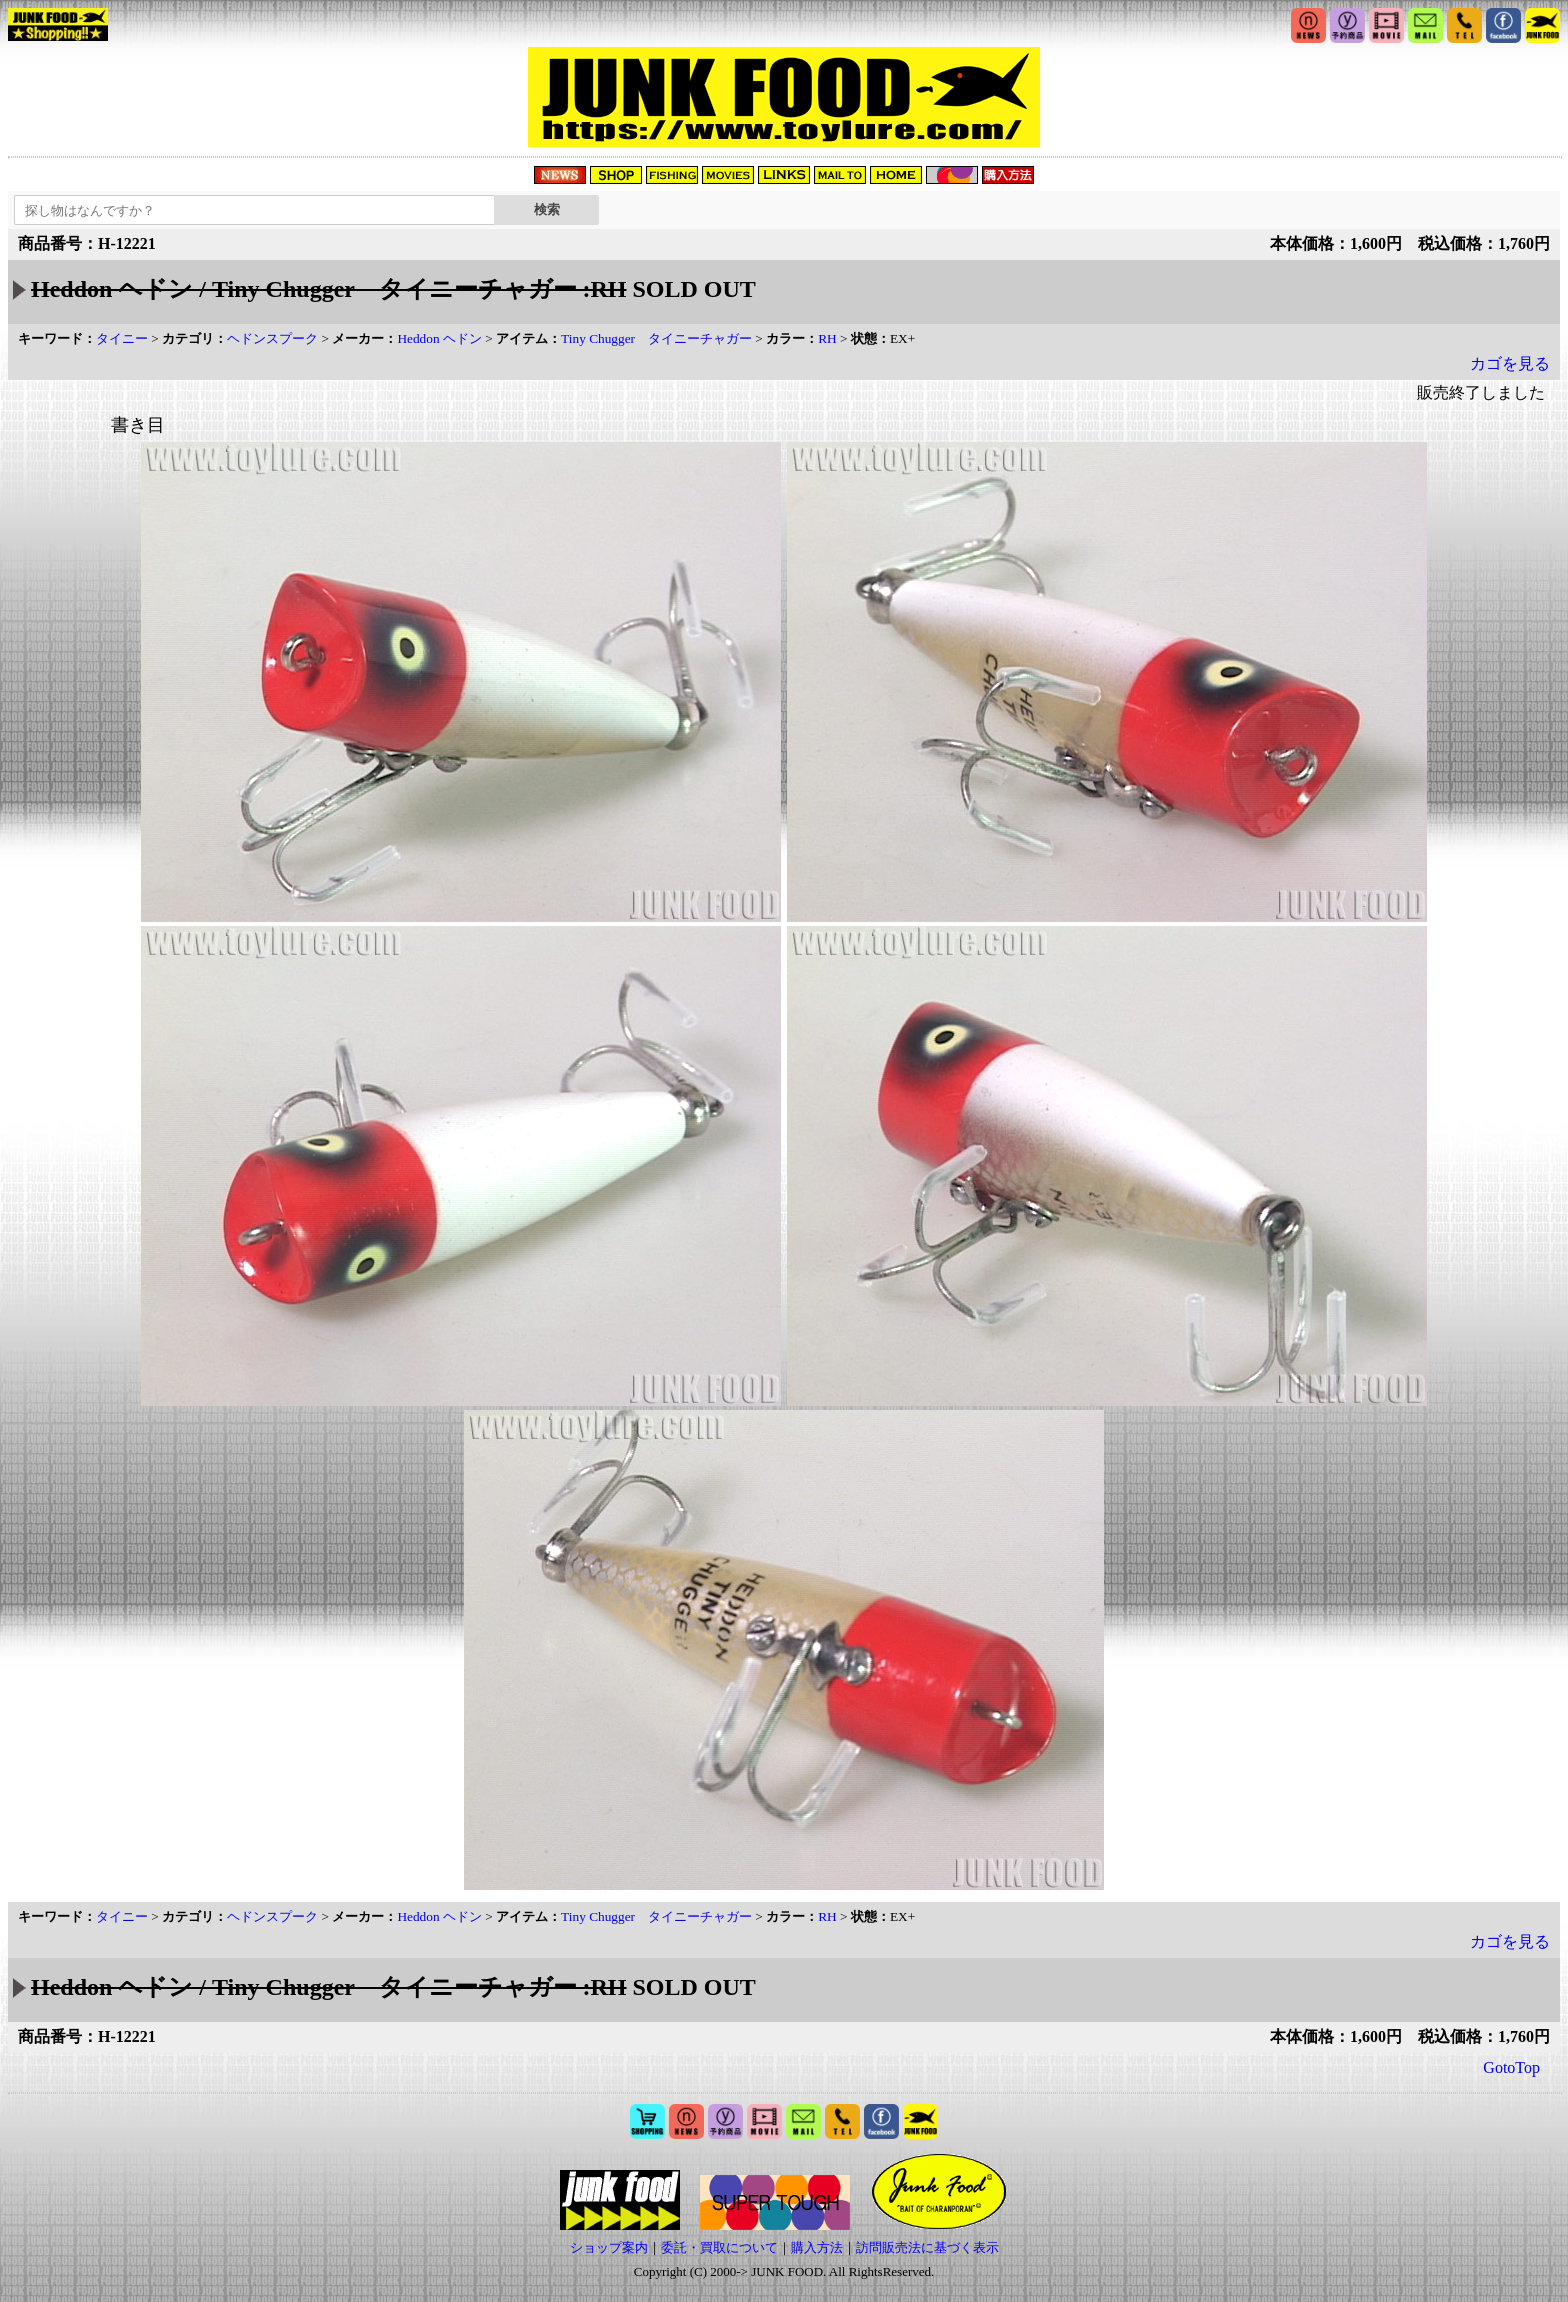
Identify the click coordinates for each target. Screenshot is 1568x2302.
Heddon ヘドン (439, 338)
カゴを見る (1510, 363)
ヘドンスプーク (272, 338)
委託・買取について (719, 2247)
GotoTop (1511, 2067)
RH (827, 338)
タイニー (122, 338)
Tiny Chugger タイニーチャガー (656, 338)
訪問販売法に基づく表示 (927, 2247)
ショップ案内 (609, 2247)
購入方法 (817, 2247)
